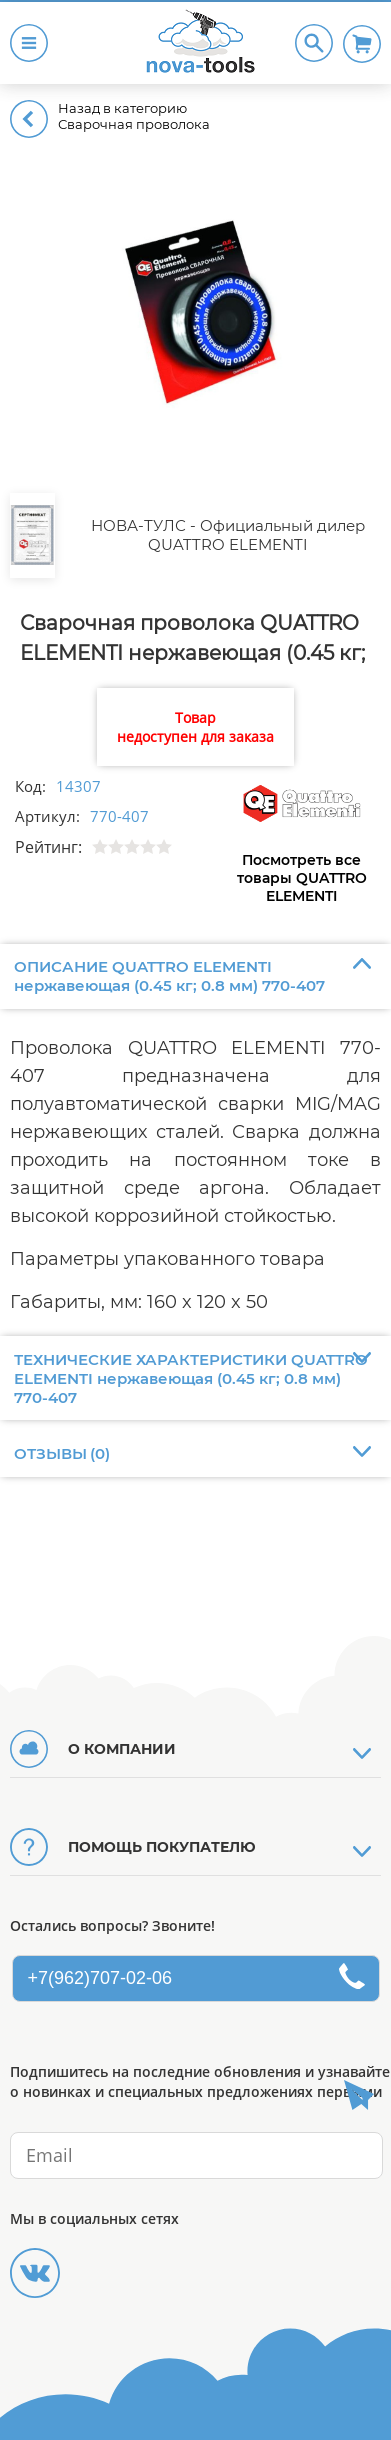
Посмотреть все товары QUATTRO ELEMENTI (302, 878)
